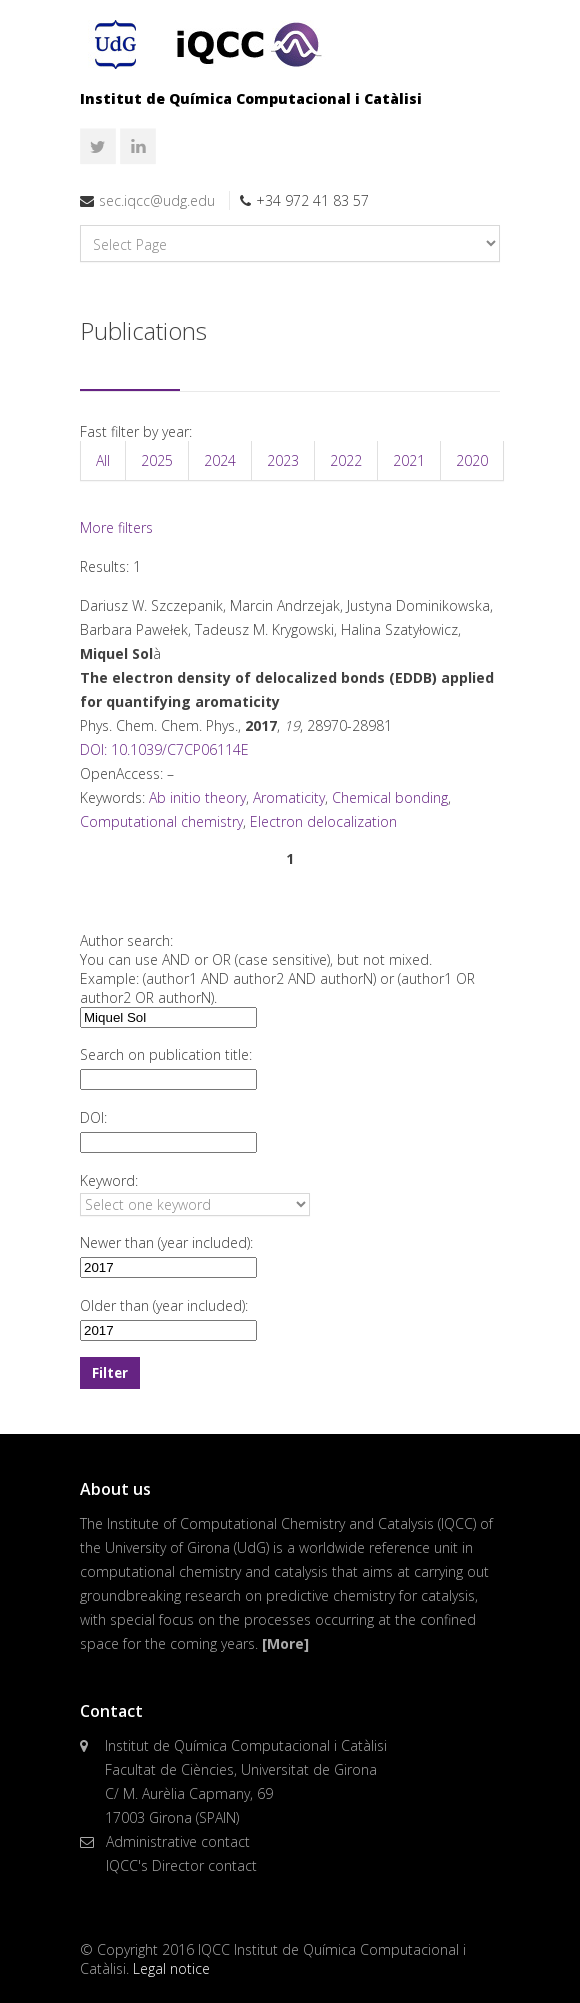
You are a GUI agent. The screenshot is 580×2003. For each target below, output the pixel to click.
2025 (157, 460)
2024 (220, 460)
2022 (346, 460)
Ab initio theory (197, 797)
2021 (409, 460)
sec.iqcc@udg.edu (157, 200)
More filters (116, 527)
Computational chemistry (161, 821)
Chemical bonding (390, 797)
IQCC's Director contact (181, 1865)
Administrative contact (178, 1841)
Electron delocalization (323, 821)
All (103, 460)
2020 (472, 460)
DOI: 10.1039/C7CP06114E (164, 749)
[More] (285, 1643)
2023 (283, 460)
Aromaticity (289, 797)
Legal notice (171, 1968)
